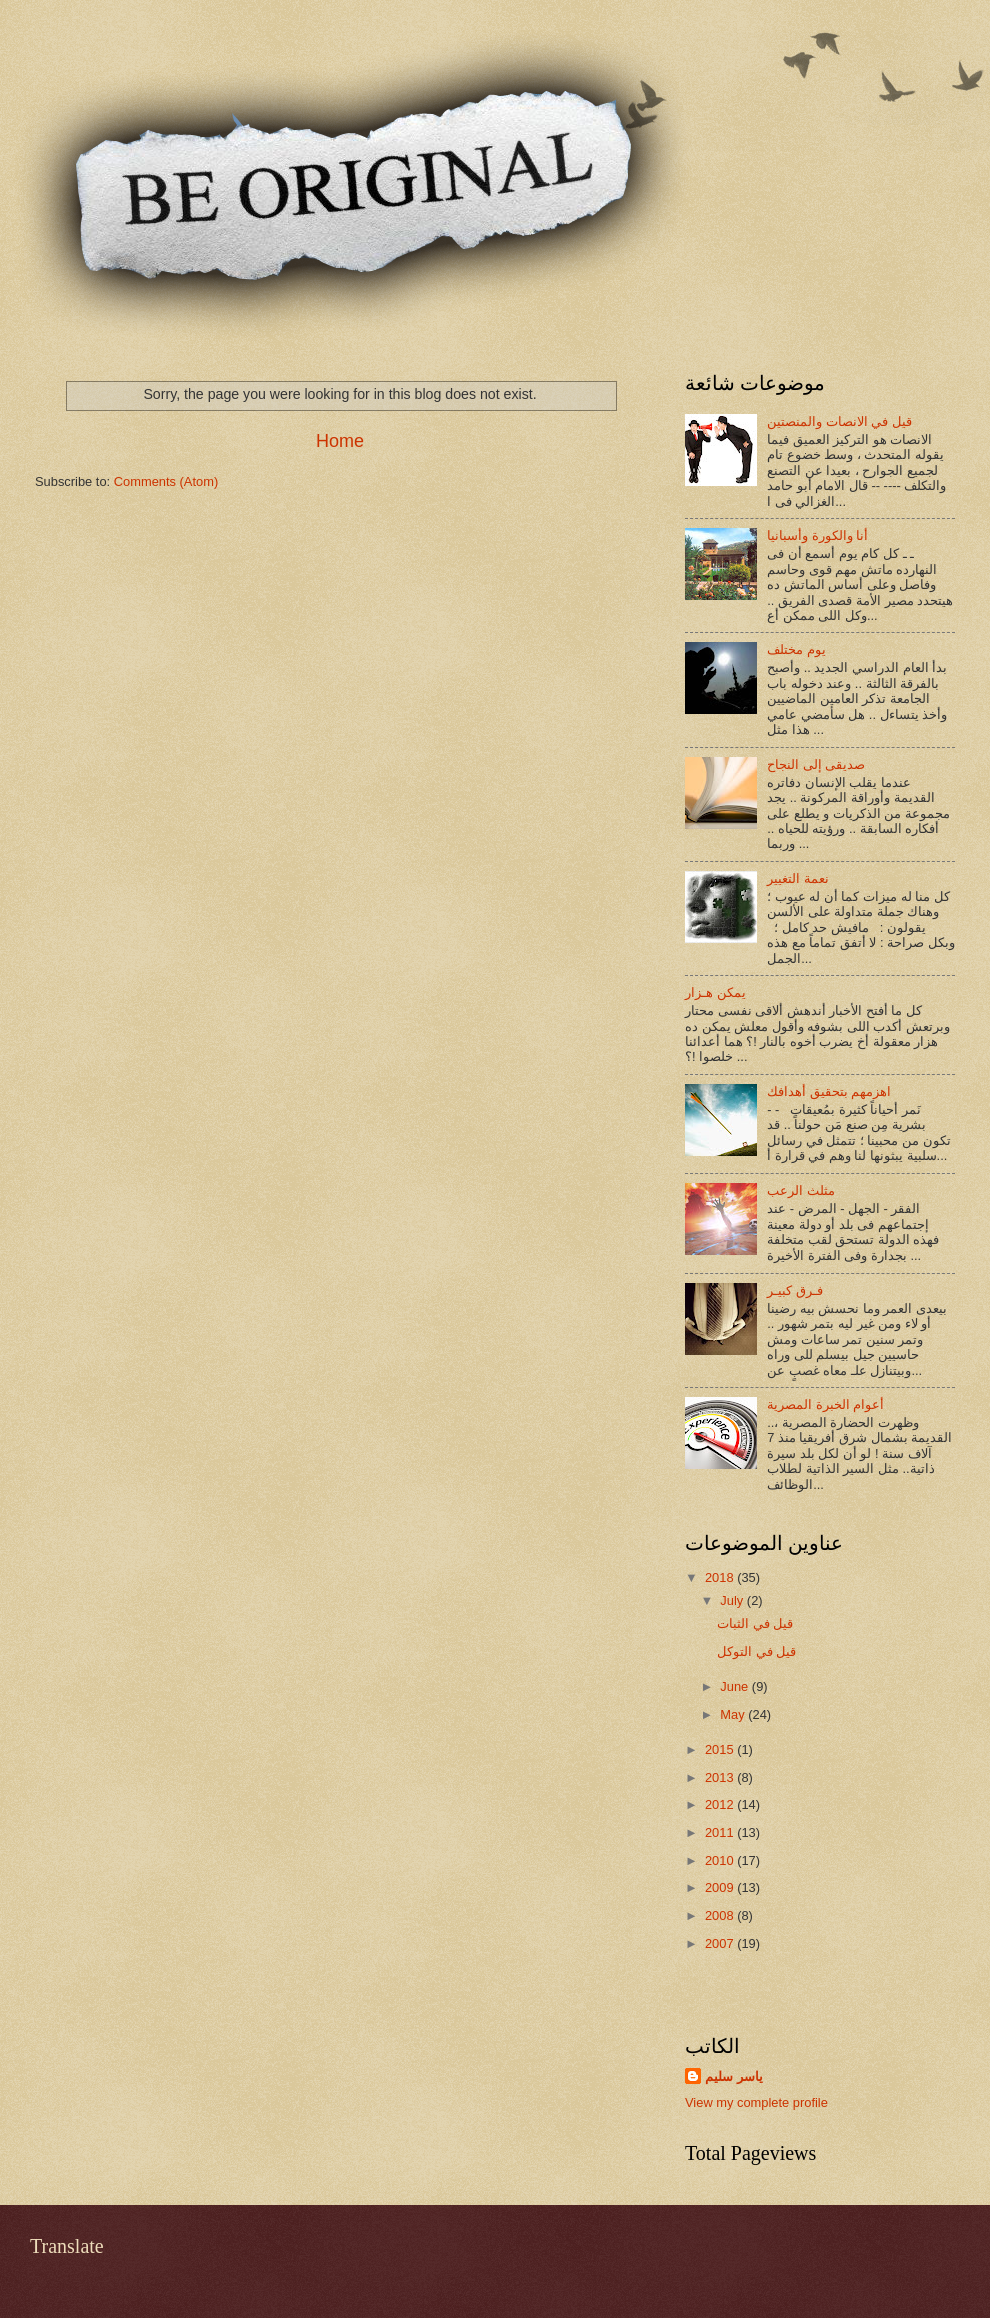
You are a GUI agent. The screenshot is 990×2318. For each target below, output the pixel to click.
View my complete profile (756, 2102)
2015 (721, 1749)
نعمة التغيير (798, 878)
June (736, 1686)
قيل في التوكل (756, 1651)
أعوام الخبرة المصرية (825, 1404)
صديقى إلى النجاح (816, 764)
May (734, 1714)
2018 (721, 1577)
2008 (721, 1915)
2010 (721, 1860)
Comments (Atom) (166, 481)
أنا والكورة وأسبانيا (817, 535)
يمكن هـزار (715, 992)
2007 (721, 1943)
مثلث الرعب (801, 1190)
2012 (721, 1804)
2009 (721, 1887)
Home (340, 441)
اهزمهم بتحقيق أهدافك (829, 1091)
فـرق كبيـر (795, 1290)
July (733, 1600)
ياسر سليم (734, 2076)
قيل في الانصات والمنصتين (839, 421)
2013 (721, 1777)
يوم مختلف (796, 649)
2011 (721, 1832)
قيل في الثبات (755, 1623)
